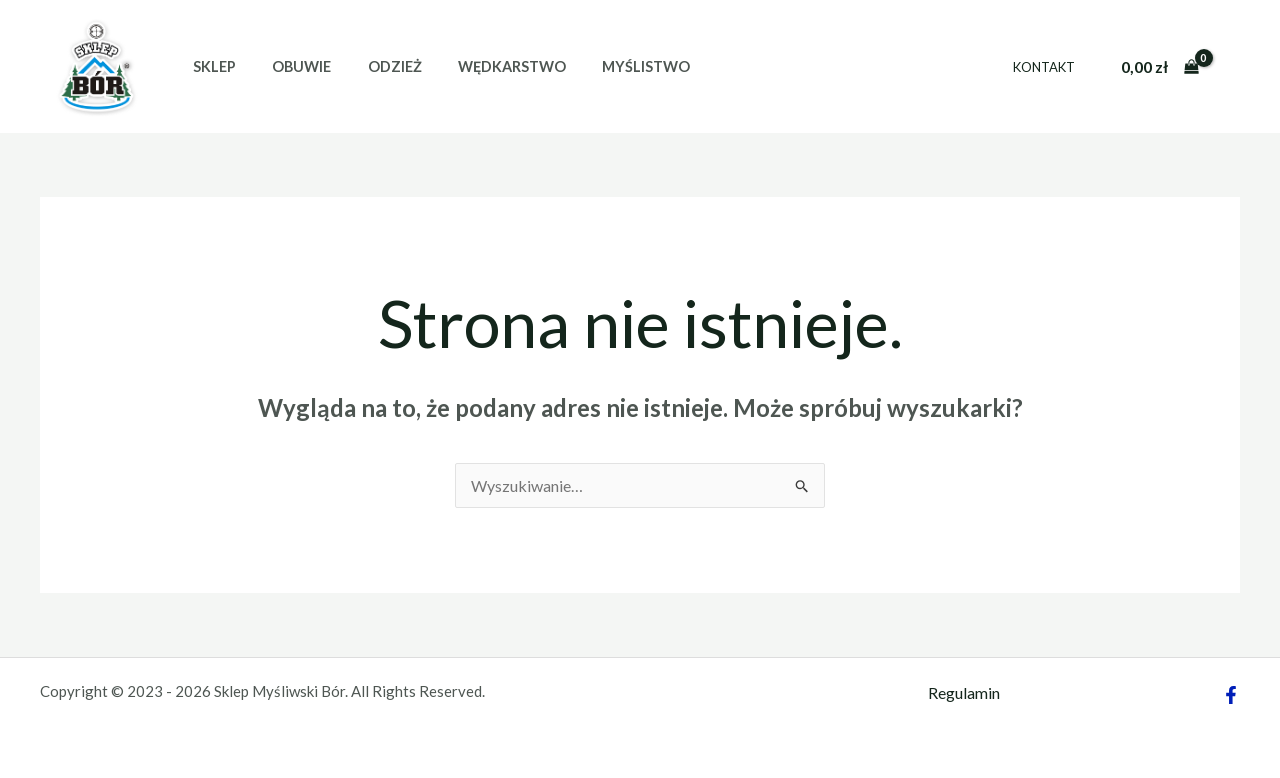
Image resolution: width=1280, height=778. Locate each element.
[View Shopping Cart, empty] (1159, 67)
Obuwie (290, 66)
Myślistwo (613, 66)
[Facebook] (1231, 695)
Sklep (210, 66)
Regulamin (964, 692)
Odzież (376, 66)
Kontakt (1048, 67)
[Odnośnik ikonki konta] (1236, 67)
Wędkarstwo (486, 66)
